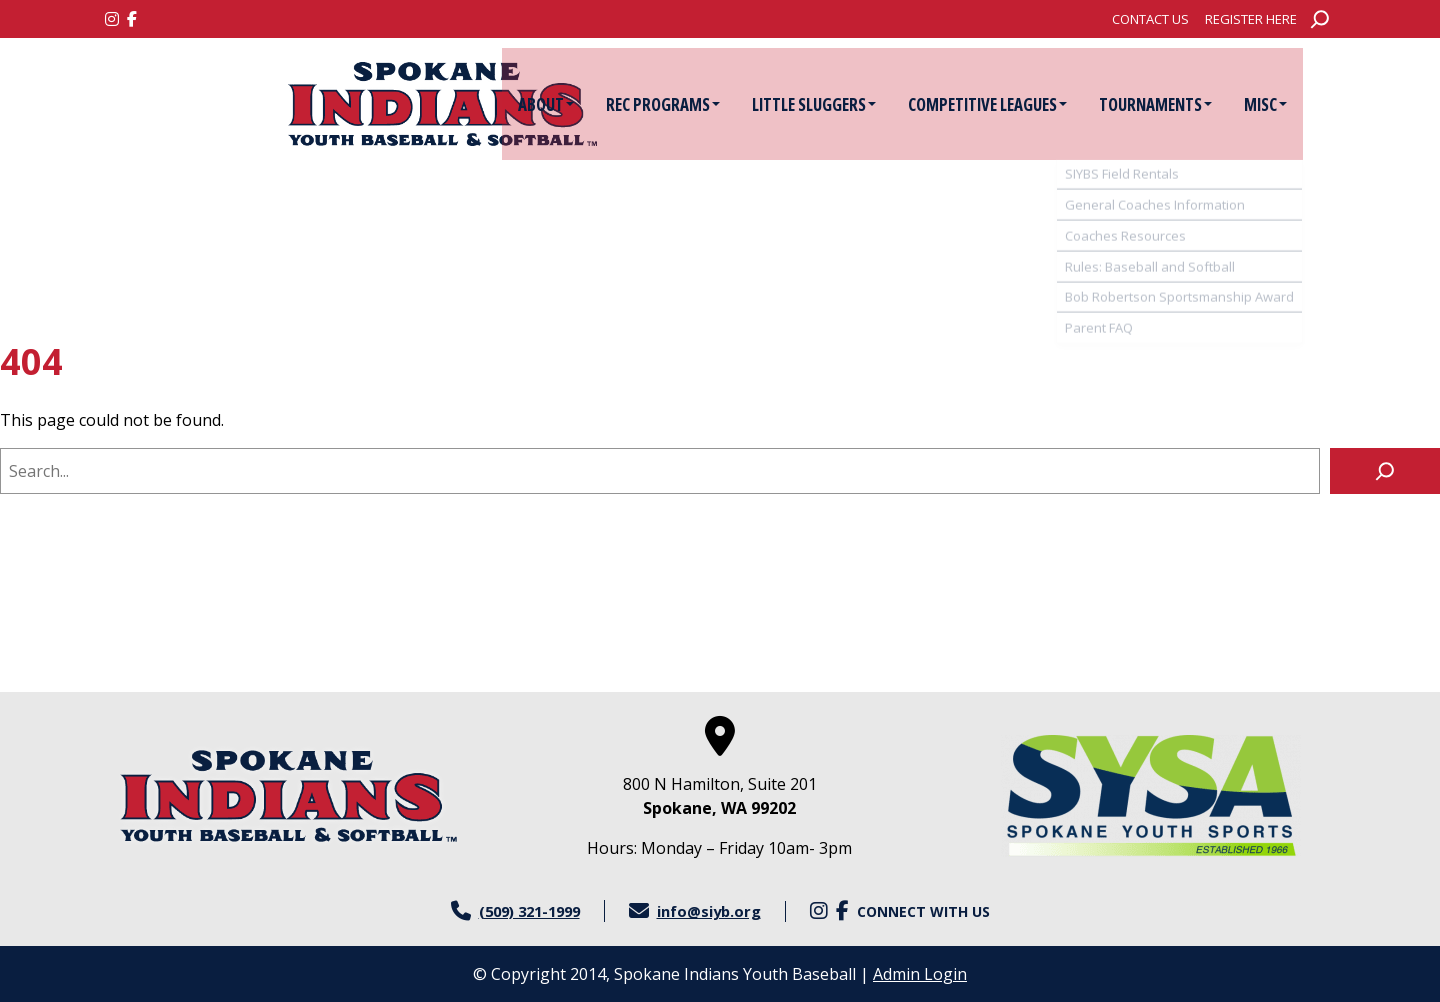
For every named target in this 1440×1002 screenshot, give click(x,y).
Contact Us (1150, 19)
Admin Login (920, 974)
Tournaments (1187, 104)
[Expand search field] (1320, 19)
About (578, 104)
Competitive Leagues (1019, 104)
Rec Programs (695, 104)
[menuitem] (1150, 19)
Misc (1297, 104)
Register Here (1251, 19)
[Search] (1385, 471)
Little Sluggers (846, 104)
